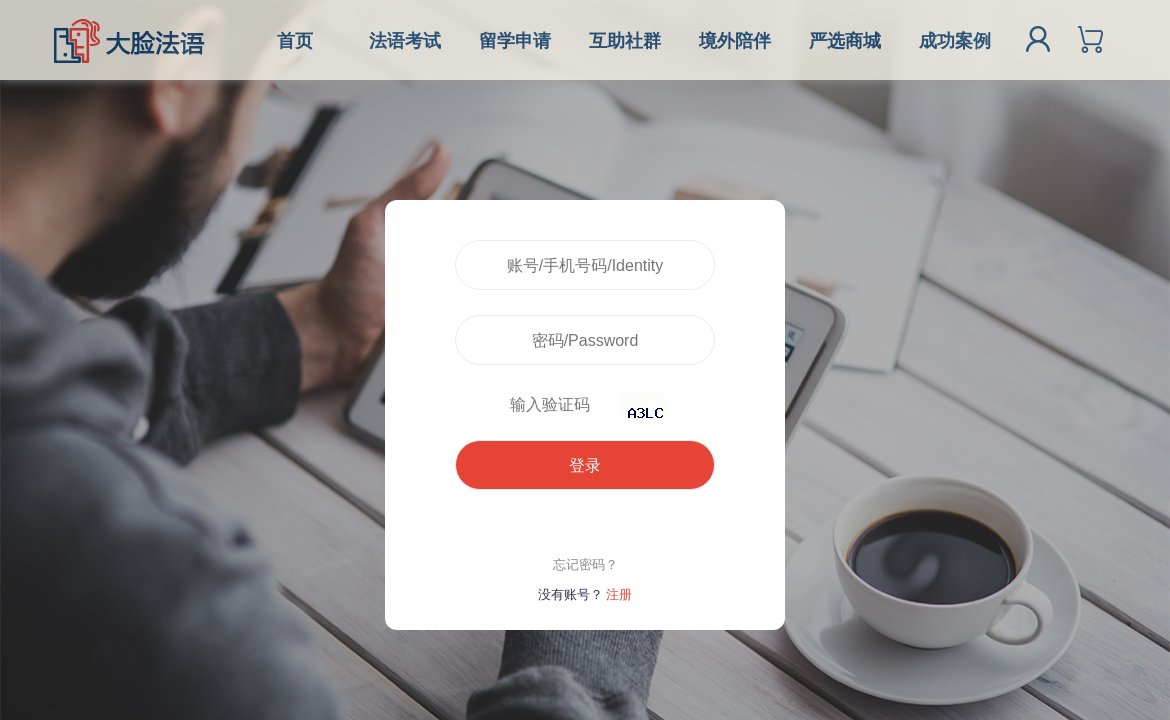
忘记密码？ (585, 564)
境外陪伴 (735, 41)
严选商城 (845, 41)
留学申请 (515, 41)
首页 (295, 41)
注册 (619, 594)
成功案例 (955, 41)
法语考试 (405, 41)
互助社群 (625, 41)
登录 (585, 465)
